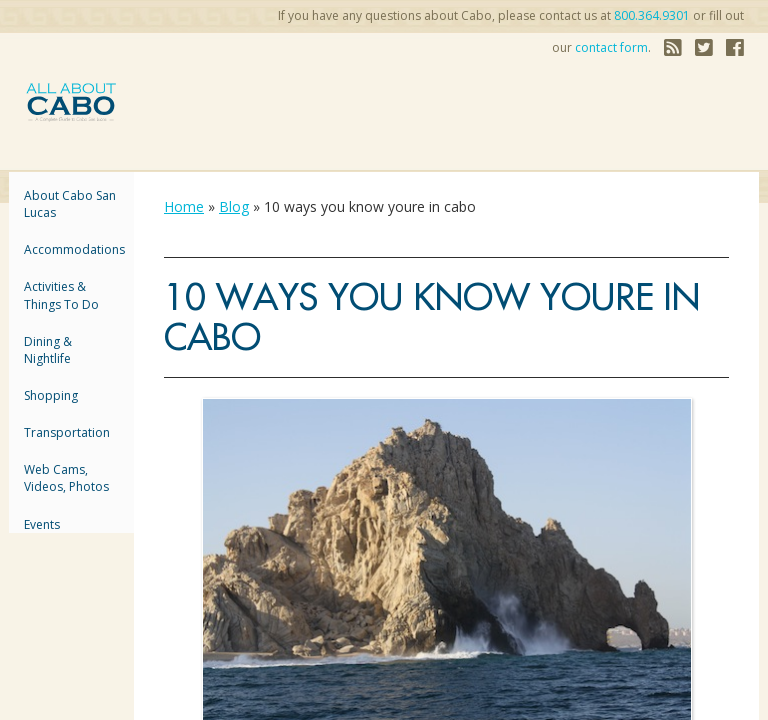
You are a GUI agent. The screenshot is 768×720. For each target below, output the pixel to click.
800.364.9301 (652, 15)
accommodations (71, 249)
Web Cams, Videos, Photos (66, 478)
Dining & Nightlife (48, 350)
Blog (234, 206)
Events (42, 524)
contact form (611, 47)
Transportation (67, 432)
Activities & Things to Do (61, 295)
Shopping (51, 395)
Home (184, 206)
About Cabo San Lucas (70, 204)
